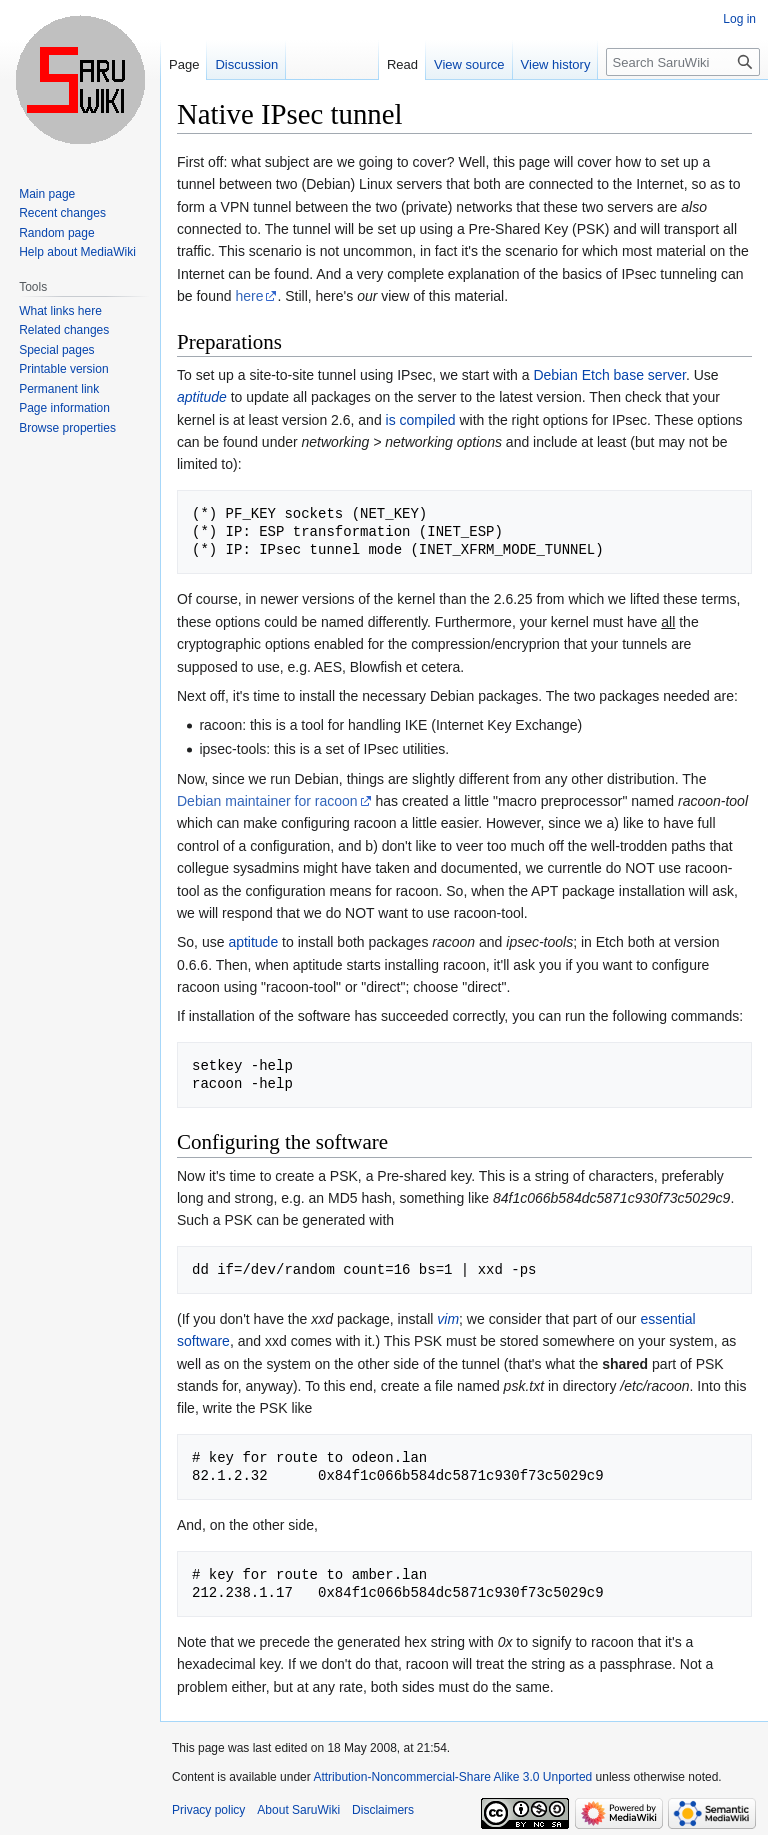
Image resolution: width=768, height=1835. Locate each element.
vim (448, 1319)
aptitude (202, 397)
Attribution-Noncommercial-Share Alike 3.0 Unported (452, 1777)
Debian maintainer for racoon (267, 801)
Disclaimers (383, 1810)
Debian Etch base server (609, 375)
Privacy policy (208, 1810)
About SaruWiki (298, 1810)
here (249, 296)
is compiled (421, 420)
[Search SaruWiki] (683, 62)
